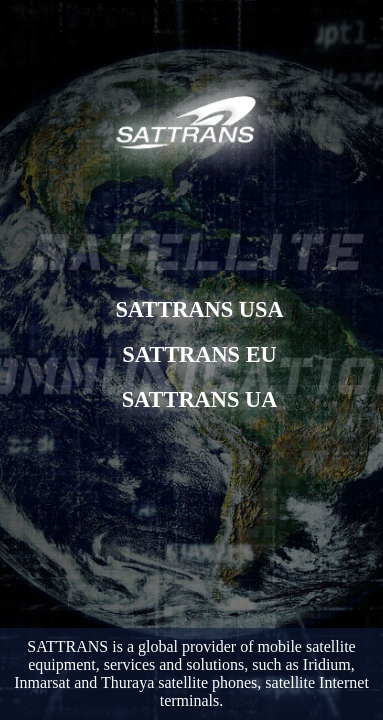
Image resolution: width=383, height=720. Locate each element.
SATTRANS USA (199, 309)
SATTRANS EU (199, 354)
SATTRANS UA (200, 399)
